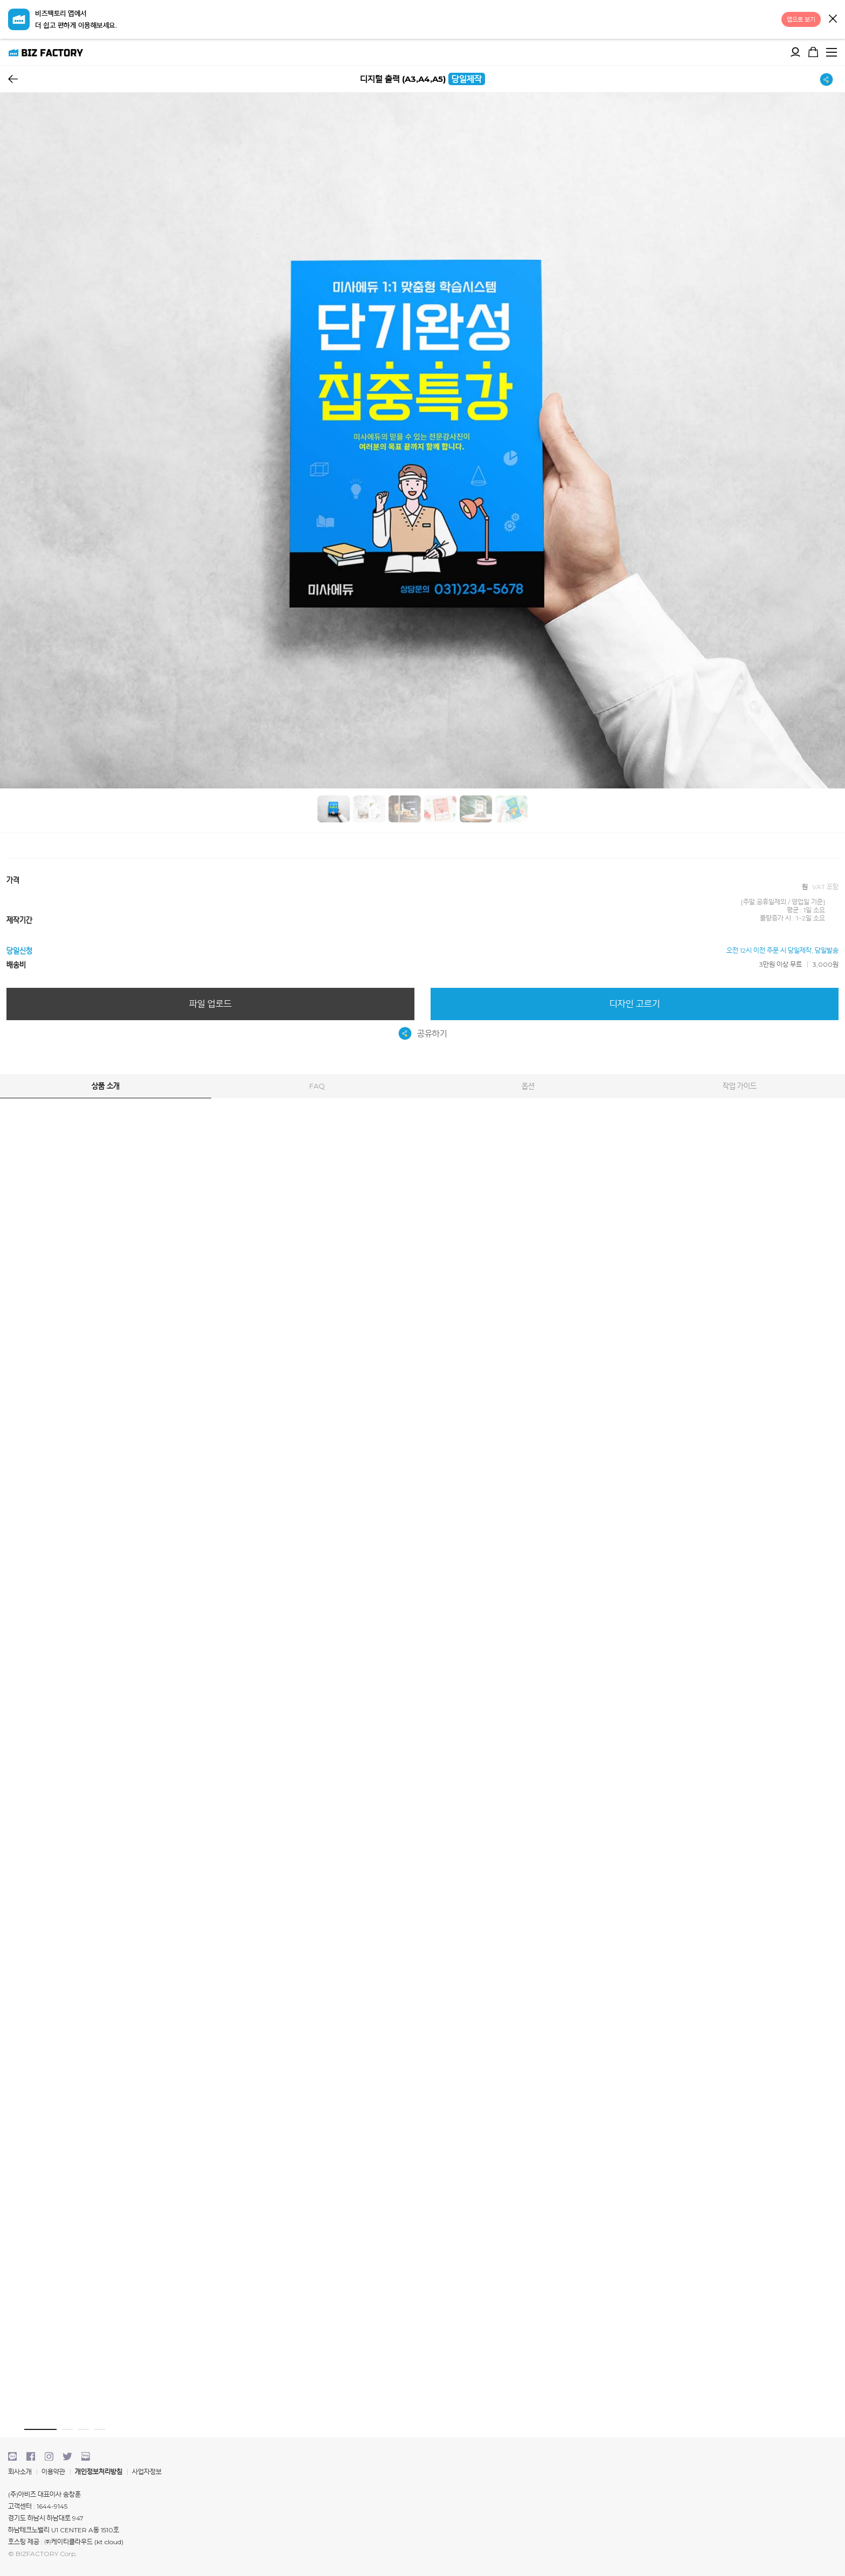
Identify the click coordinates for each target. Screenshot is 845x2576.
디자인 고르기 (634, 1004)
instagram (49, 2456)
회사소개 (20, 2472)
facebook (30, 2456)
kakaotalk (12, 2456)
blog (85, 2456)
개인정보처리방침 (98, 2472)
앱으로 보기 (801, 19)
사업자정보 (147, 2472)
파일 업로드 (210, 1004)
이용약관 (53, 2472)
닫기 (833, 19)
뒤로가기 (13, 79)
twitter (67, 2456)
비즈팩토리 (46, 52)
